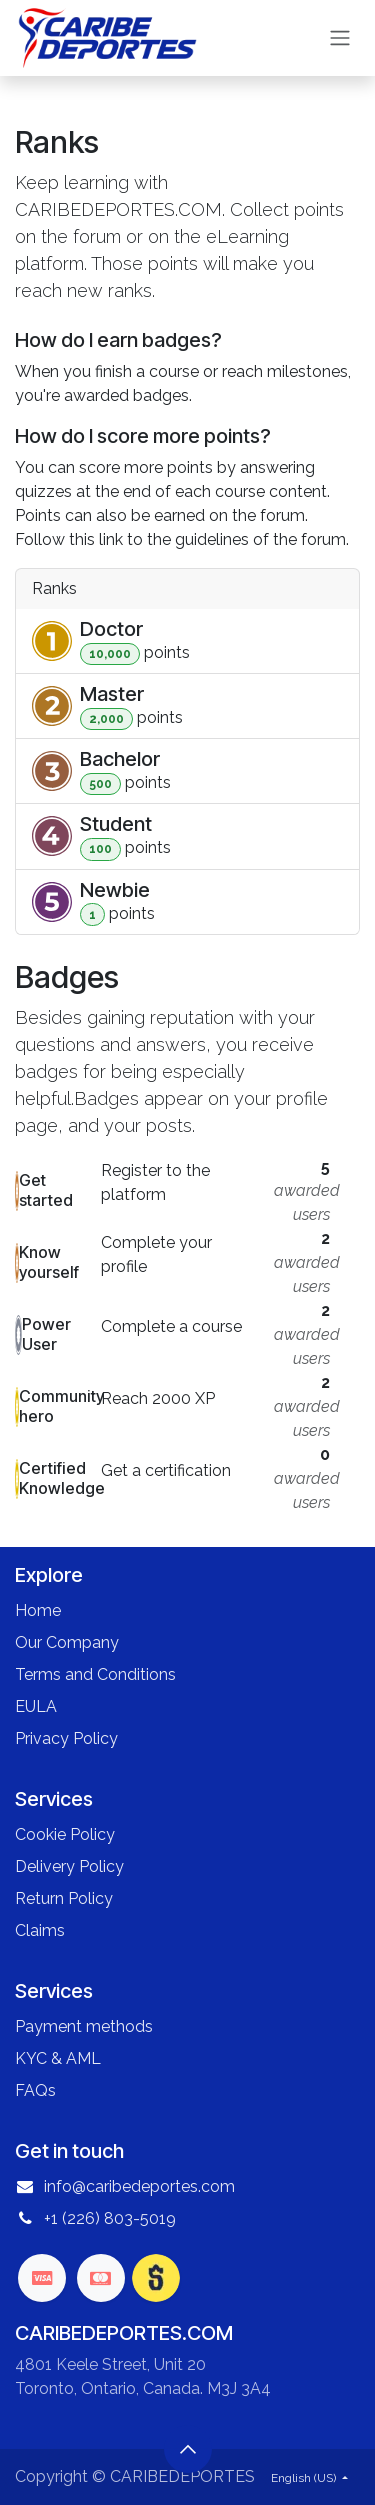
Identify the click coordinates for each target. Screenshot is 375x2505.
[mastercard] (101, 2278)
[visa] (42, 2278)
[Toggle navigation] (340, 38)
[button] (188, 2449)
